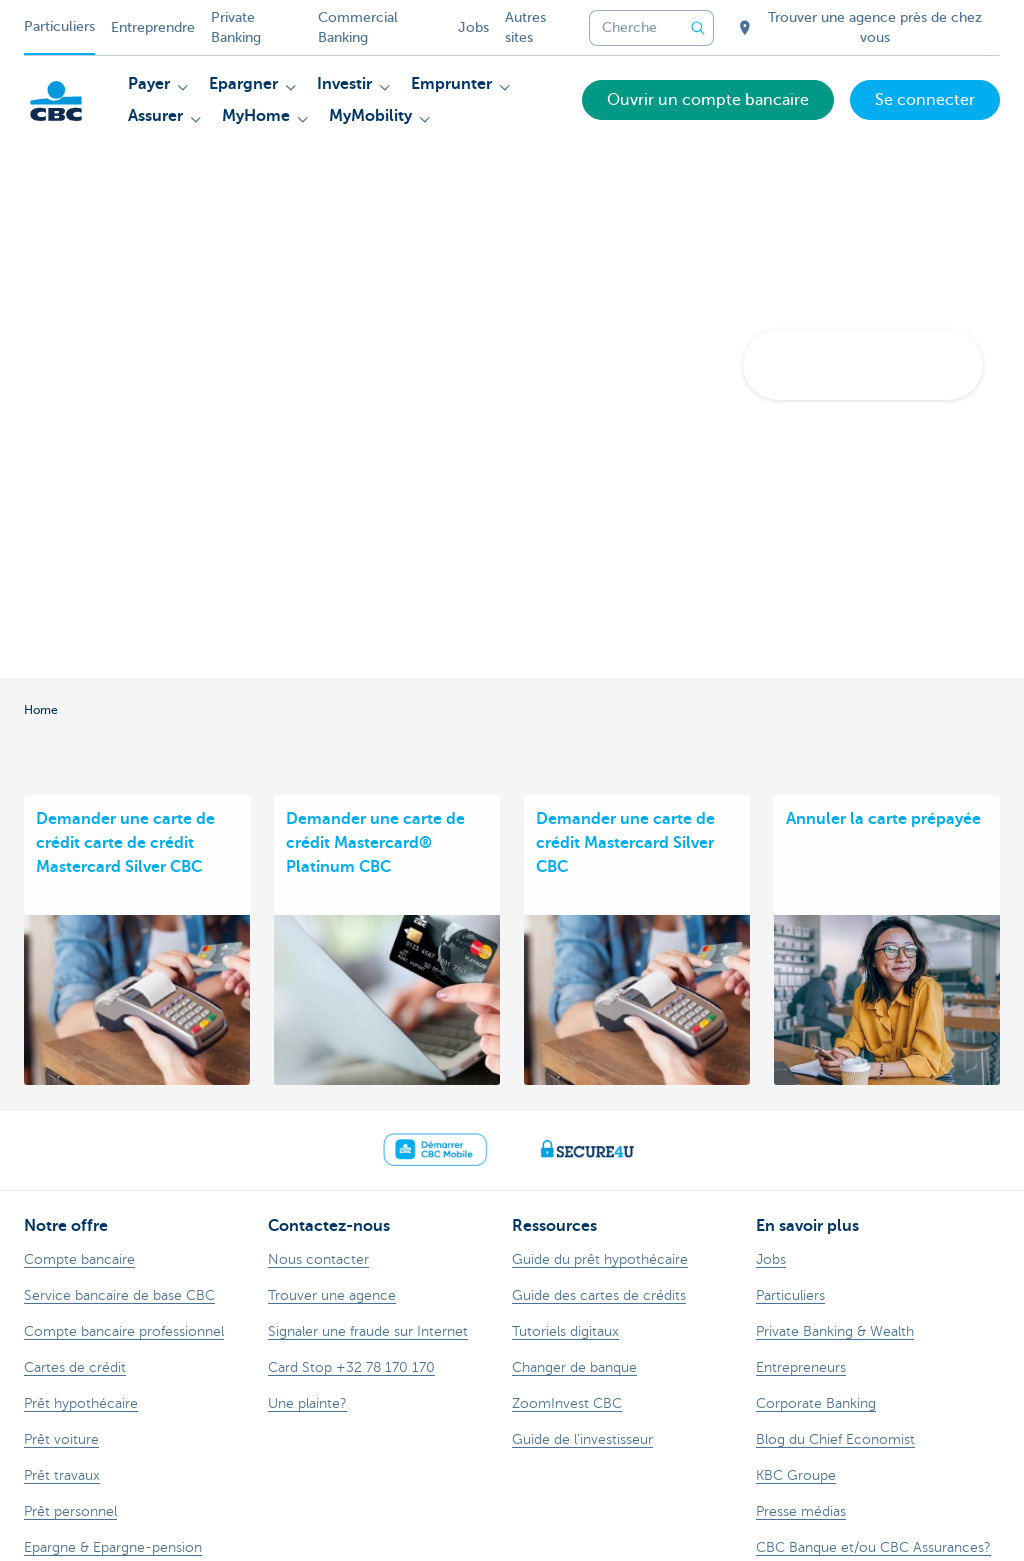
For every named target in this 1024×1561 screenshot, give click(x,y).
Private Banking (236, 27)
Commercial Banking (358, 27)
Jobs (473, 27)
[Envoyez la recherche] (698, 28)
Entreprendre (153, 27)
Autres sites (525, 27)
